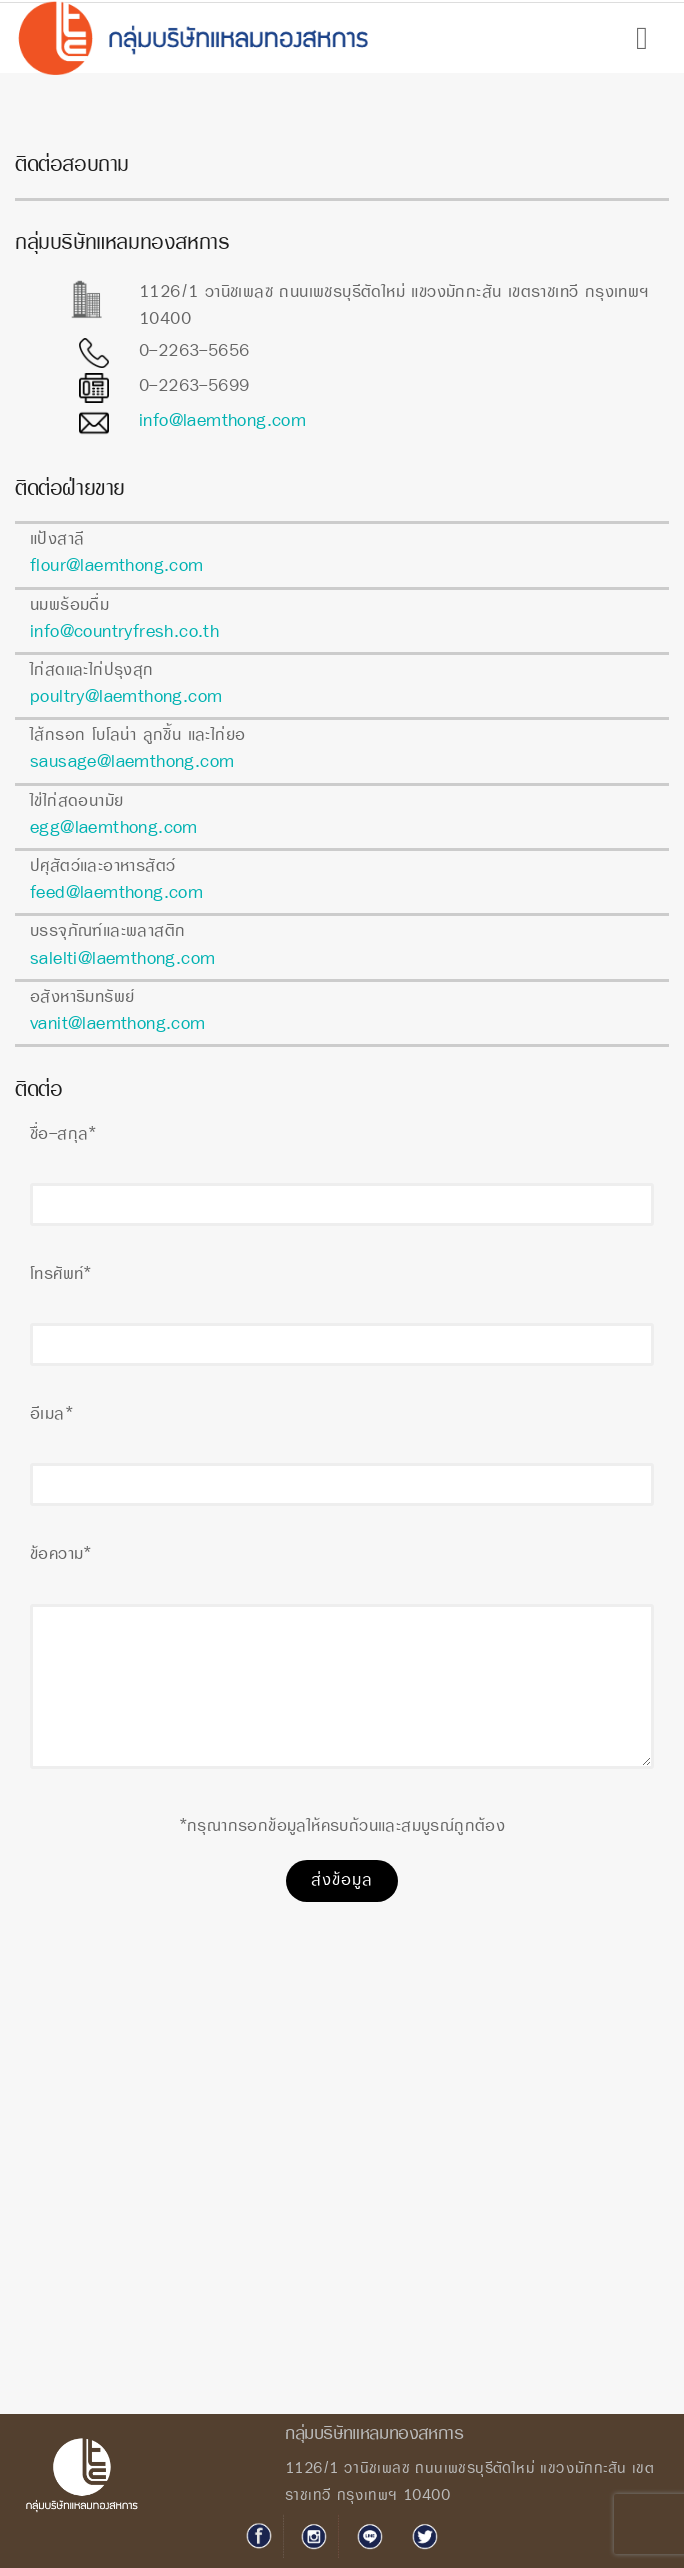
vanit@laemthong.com (118, 1024)
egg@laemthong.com (114, 828)
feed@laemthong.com (116, 893)
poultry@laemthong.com (126, 697)
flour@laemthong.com (117, 566)
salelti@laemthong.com (122, 959)
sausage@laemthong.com (132, 762)
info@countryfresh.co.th (124, 632)
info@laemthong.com (222, 421)
